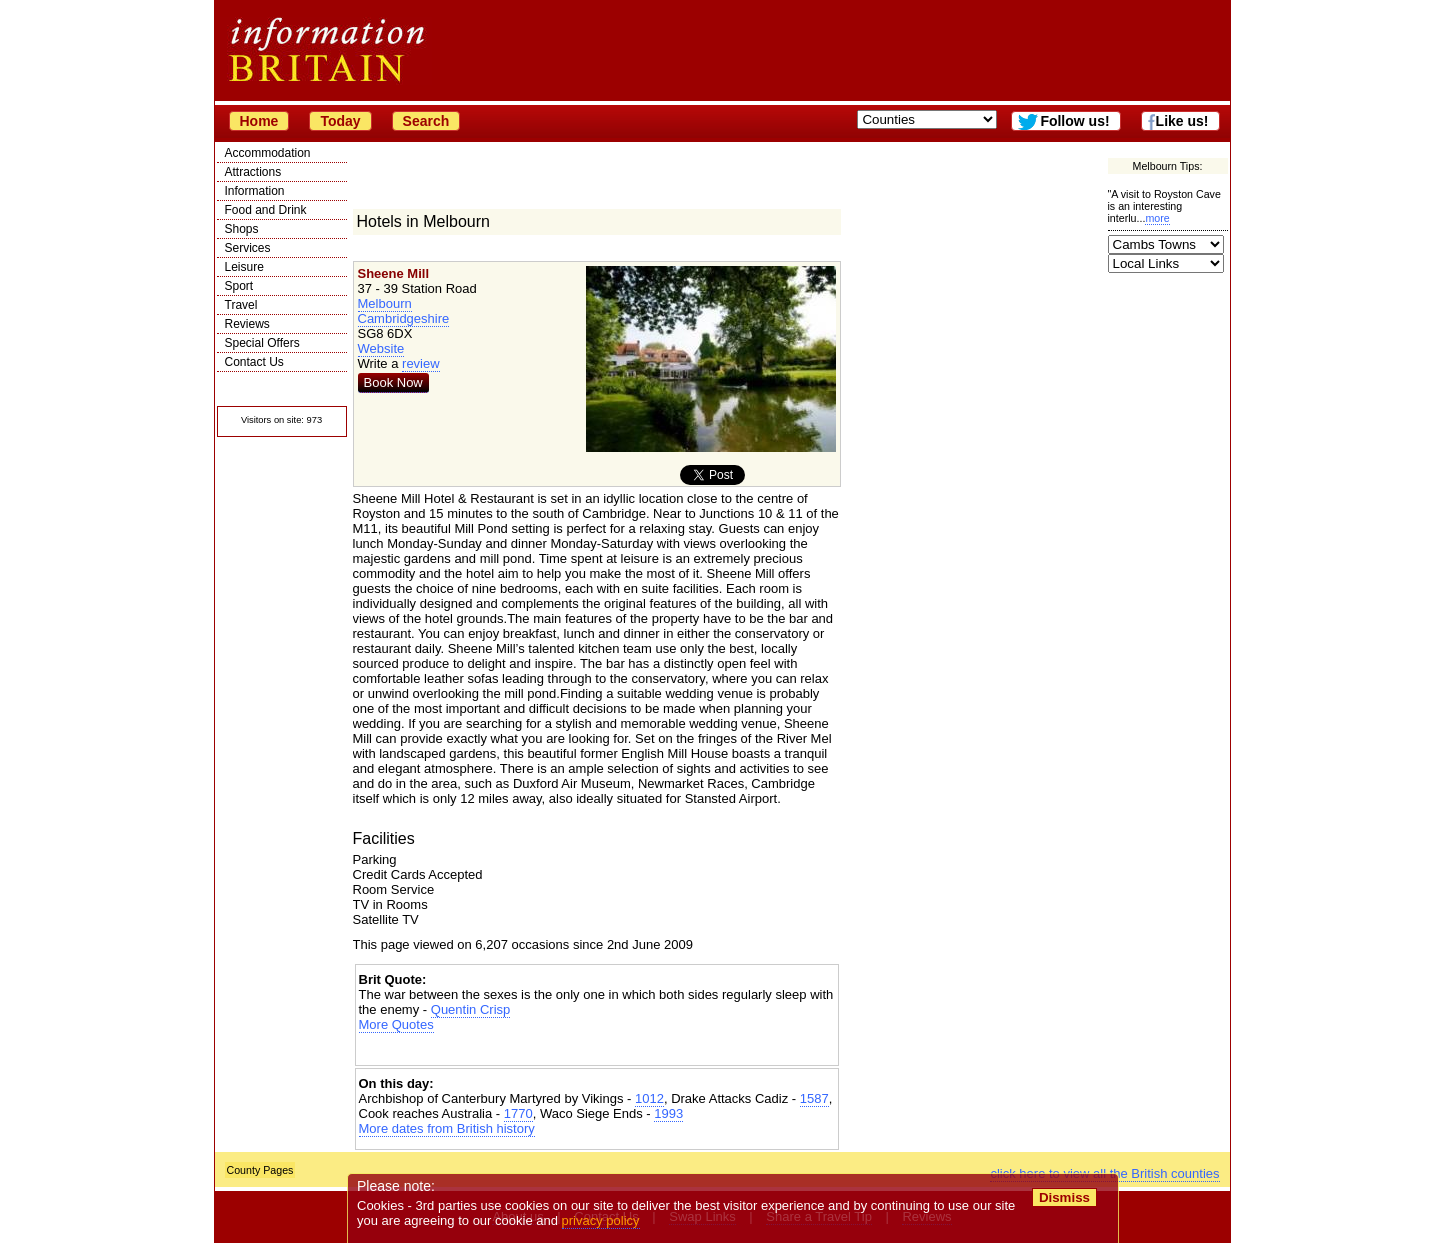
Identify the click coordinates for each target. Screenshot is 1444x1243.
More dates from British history (447, 1128)
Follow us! (1074, 121)
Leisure (244, 267)
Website (381, 348)
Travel (241, 305)
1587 (814, 1098)
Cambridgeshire (404, 318)
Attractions (253, 172)
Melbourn (385, 303)
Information (255, 191)
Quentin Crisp (470, 1009)
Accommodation (268, 153)
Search (426, 121)
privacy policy (601, 1220)
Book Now (393, 382)
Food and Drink (266, 210)
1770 (518, 1113)
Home (259, 121)
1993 (668, 1113)
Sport (239, 286)
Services (248, 248)
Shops (242, 229)
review (421, 363)
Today (340, 121)
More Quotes (396, 1024)
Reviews (247, 324)
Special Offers (262, 343)
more (1157, 218)
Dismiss (1064, 1197)
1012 (649, 1098)
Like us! (1182, 121)
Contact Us (254, 362)
